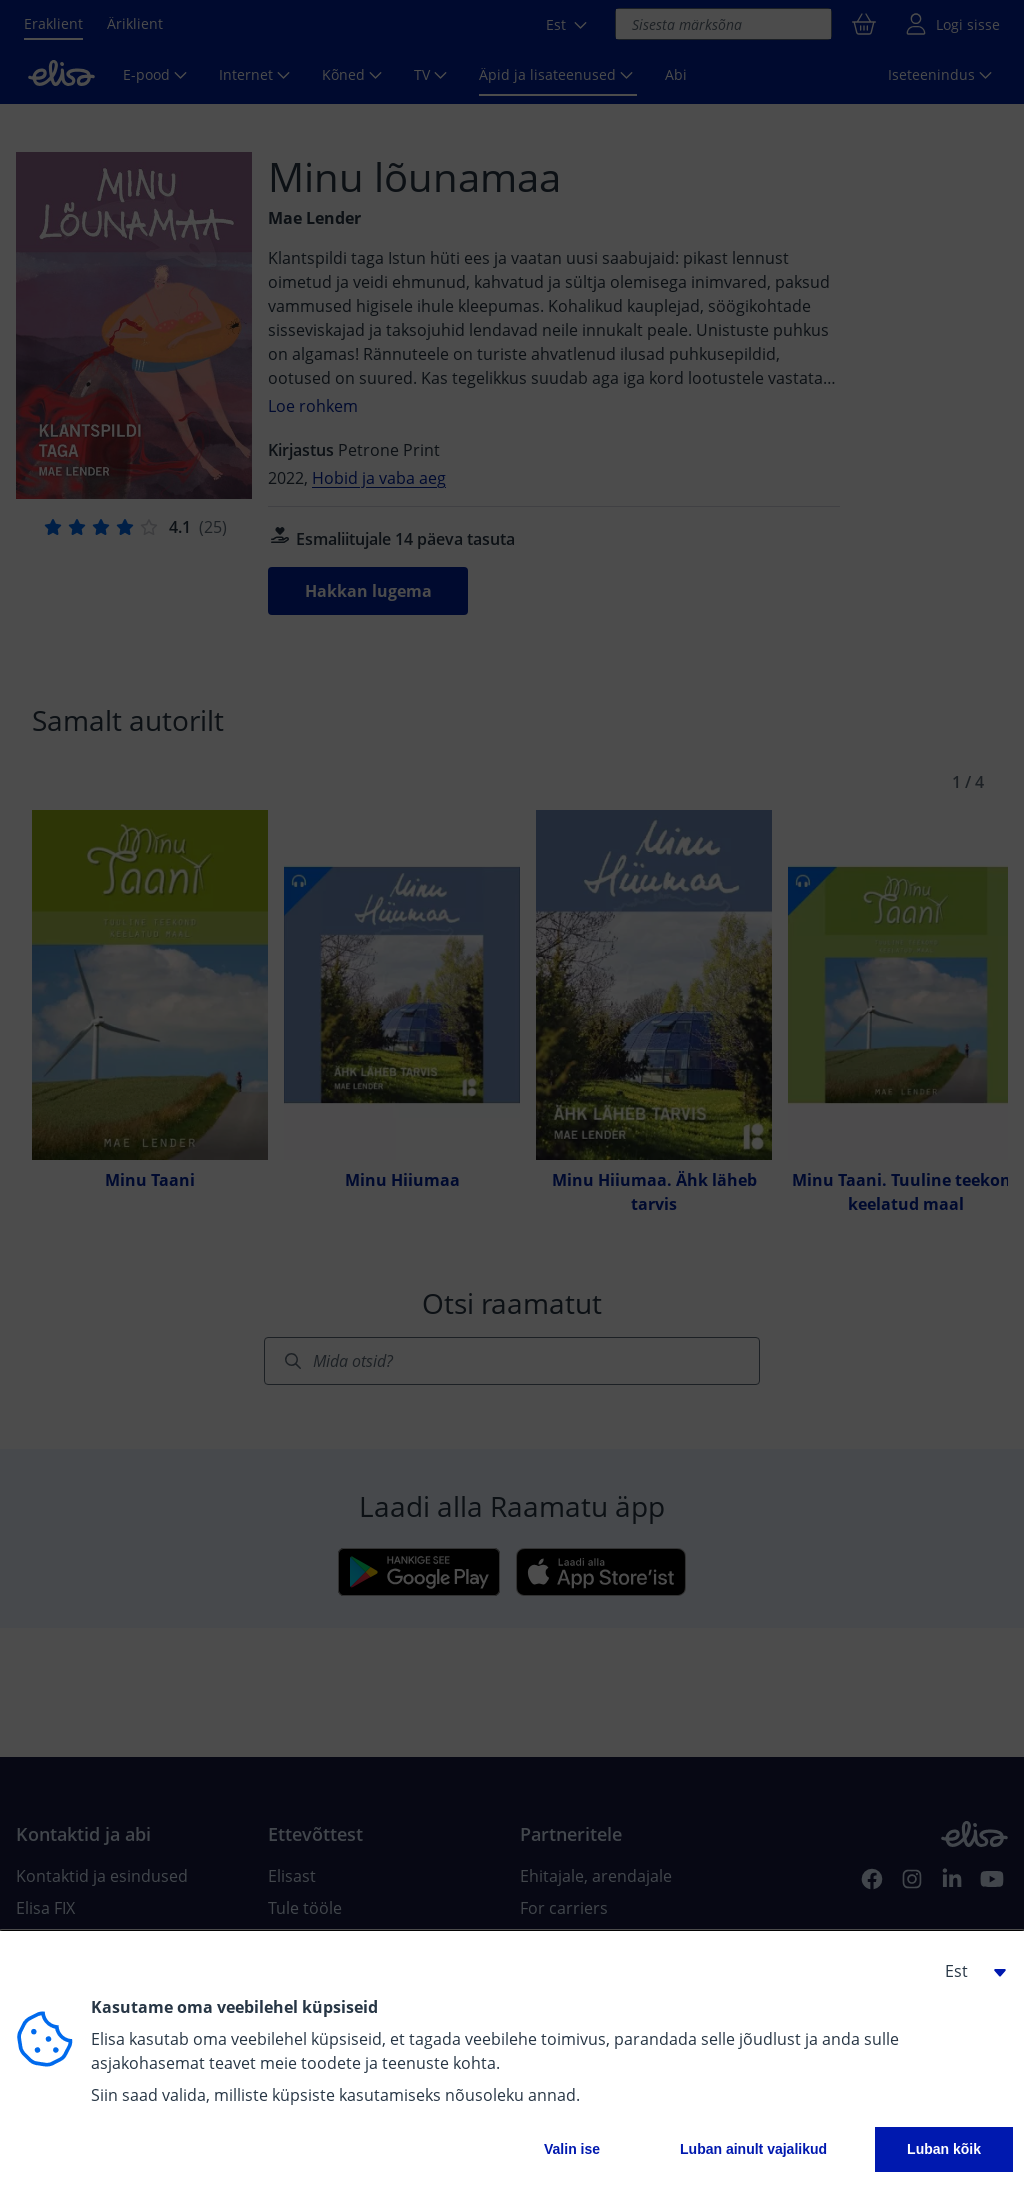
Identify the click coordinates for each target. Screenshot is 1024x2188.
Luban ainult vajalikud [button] (753, 2149)
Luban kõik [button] (944, 2149)
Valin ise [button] (572, 2149)
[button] (968, 1971)
